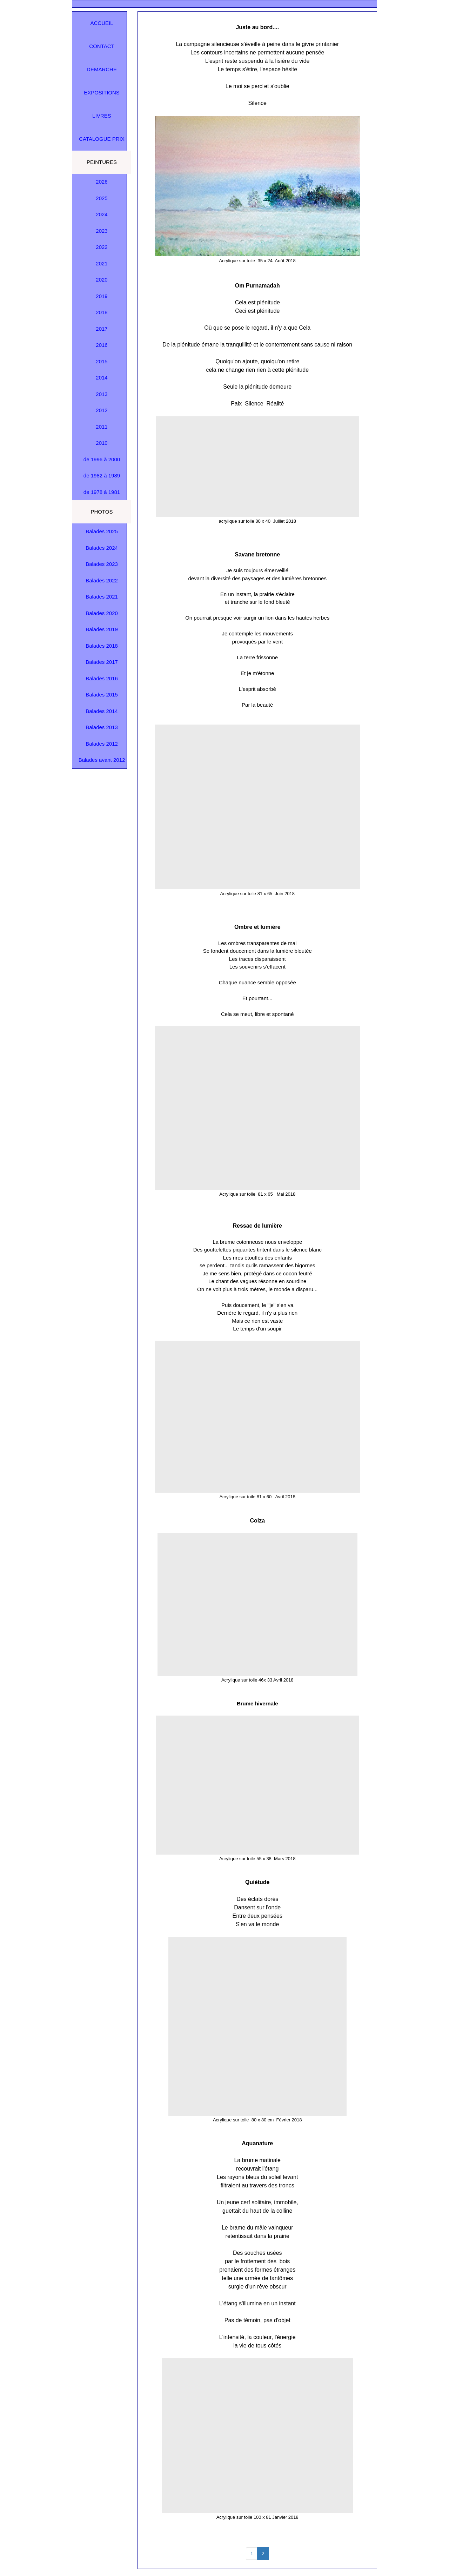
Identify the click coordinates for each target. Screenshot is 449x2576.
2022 (101, 247)
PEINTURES (102, 162)
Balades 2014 (102, 711)
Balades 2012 (102, 744)
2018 (101, 312)
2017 (101, 329)
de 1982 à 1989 (101, 475)
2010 (101, 443)
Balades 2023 (102, 564)
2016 (101, 345)
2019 (101, 296)
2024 (101, 214)
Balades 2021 (102, 597)
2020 (101, 280)
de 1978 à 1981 (101, 492)
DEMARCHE (102, 69)
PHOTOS (102, 512)
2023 (101, 231)
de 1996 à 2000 (101, 459)
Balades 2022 (102, 580)
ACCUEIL (101, 23)
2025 (101, 198)
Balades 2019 (102, 629)
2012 (101, 410)
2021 (101, 263)
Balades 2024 (102, 548)
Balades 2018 (102, 646)
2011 (101, 427)
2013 (101, 394)
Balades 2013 (102, 727)
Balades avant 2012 (102, 760)
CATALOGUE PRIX (101, 139)
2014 (101, 378)
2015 (101, 361)
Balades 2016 (102, 678)
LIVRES (101, 116)
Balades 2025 (102, 531)
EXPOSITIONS (102, 92)
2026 (101, 182)
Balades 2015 (102, 695)
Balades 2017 (102, 662)
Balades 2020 (102, 613)
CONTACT (101, 46)
